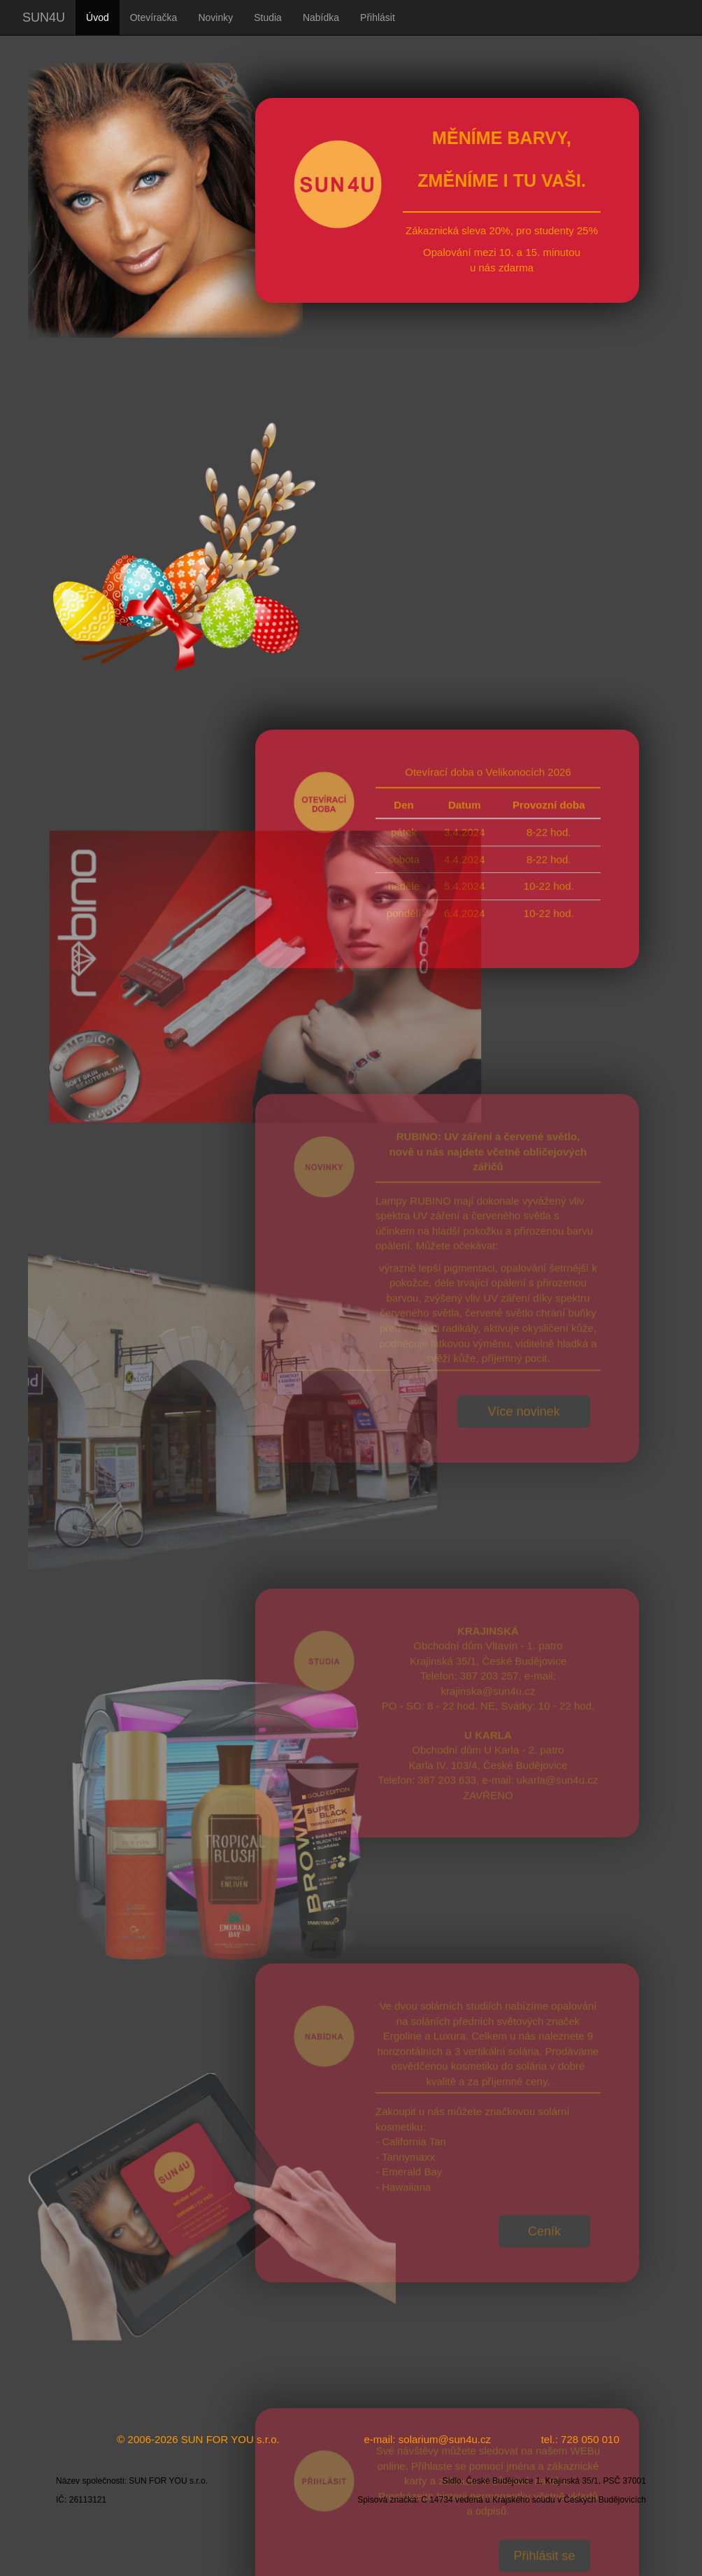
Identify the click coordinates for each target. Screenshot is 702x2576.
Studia (268, 17)
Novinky (215, 17)
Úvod (97, 17)
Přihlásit (377, 17)
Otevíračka (154, 17)
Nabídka (321, 17)
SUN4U (43, 17)
